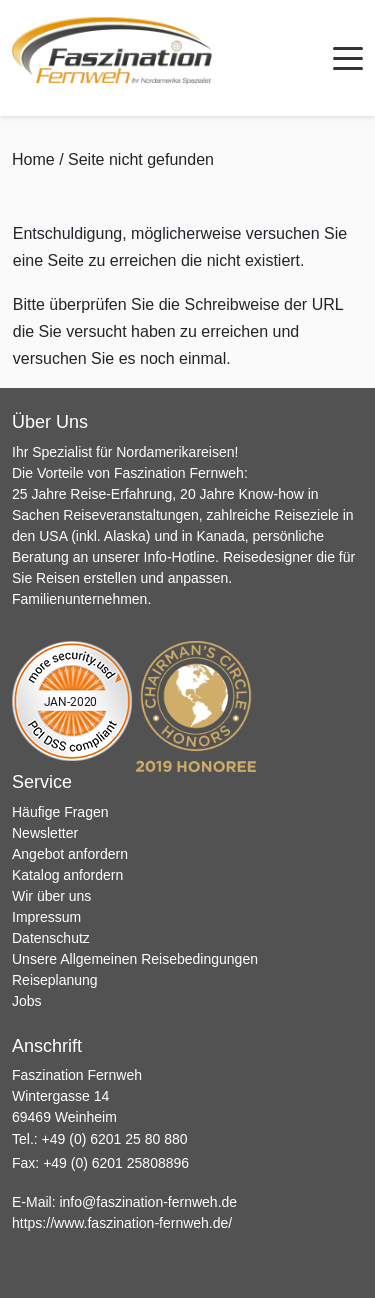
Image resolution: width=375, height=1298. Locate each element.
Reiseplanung (55, 980)
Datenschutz (51, 938)
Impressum (46, 917)
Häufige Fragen (60, 812)
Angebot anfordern (70, 854)
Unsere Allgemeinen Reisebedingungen (135, 959)
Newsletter (45, 833)
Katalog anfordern (67, 875)
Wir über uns (51, 896)
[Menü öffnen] (348, 58)
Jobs (27, 1001)
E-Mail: (124, 1202)
